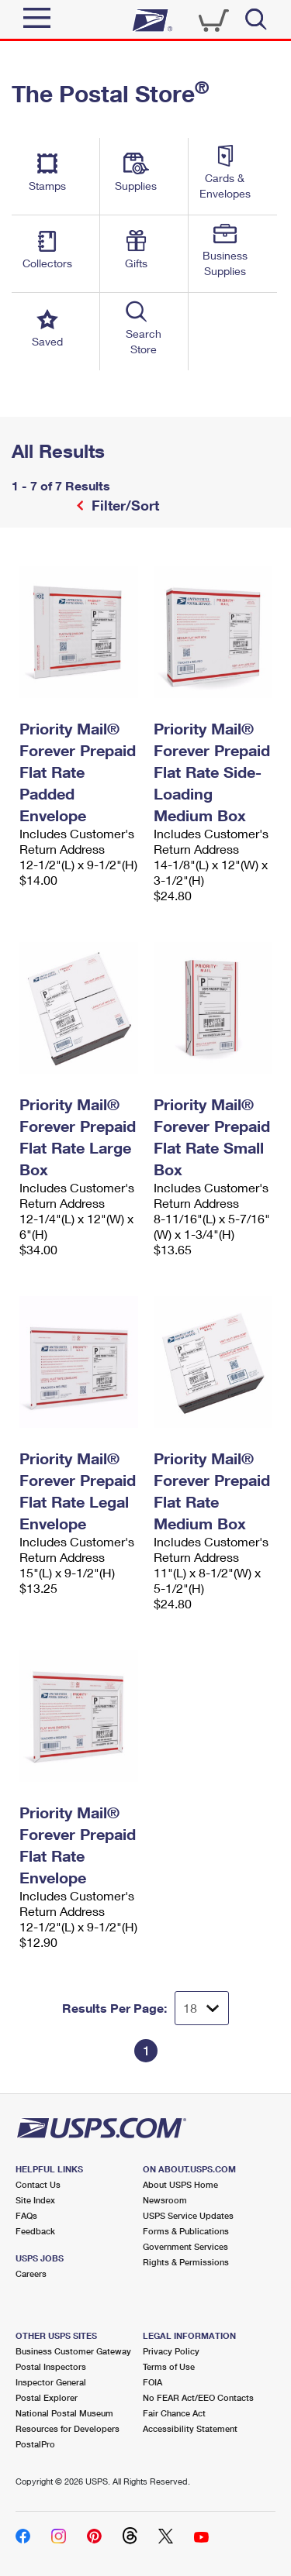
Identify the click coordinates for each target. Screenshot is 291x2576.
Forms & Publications (186, 2231)
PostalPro (35, 2444)
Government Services (185, 2246)
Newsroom (165, 2200)
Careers (31, 2273)
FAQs (26, 2215)
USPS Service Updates (188, 2215)
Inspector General (51, 2382)
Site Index (35, 2200)
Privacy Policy (171, 2351)
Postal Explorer (47, 2397)
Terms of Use (169, 2366)
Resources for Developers (68, 2428)
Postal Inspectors (51, 2366)
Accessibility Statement (190, 2428)
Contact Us (38, 2184)
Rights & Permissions (186, 2262)
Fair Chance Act (174, 2413)
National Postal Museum (64, 2413)
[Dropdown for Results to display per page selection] (202, 2008)
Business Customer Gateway (73, 2351)
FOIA (152, 2382)
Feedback (35, 2231)
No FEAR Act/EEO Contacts (198, 2397)
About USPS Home (180, 2184)
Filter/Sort (123, 505)
